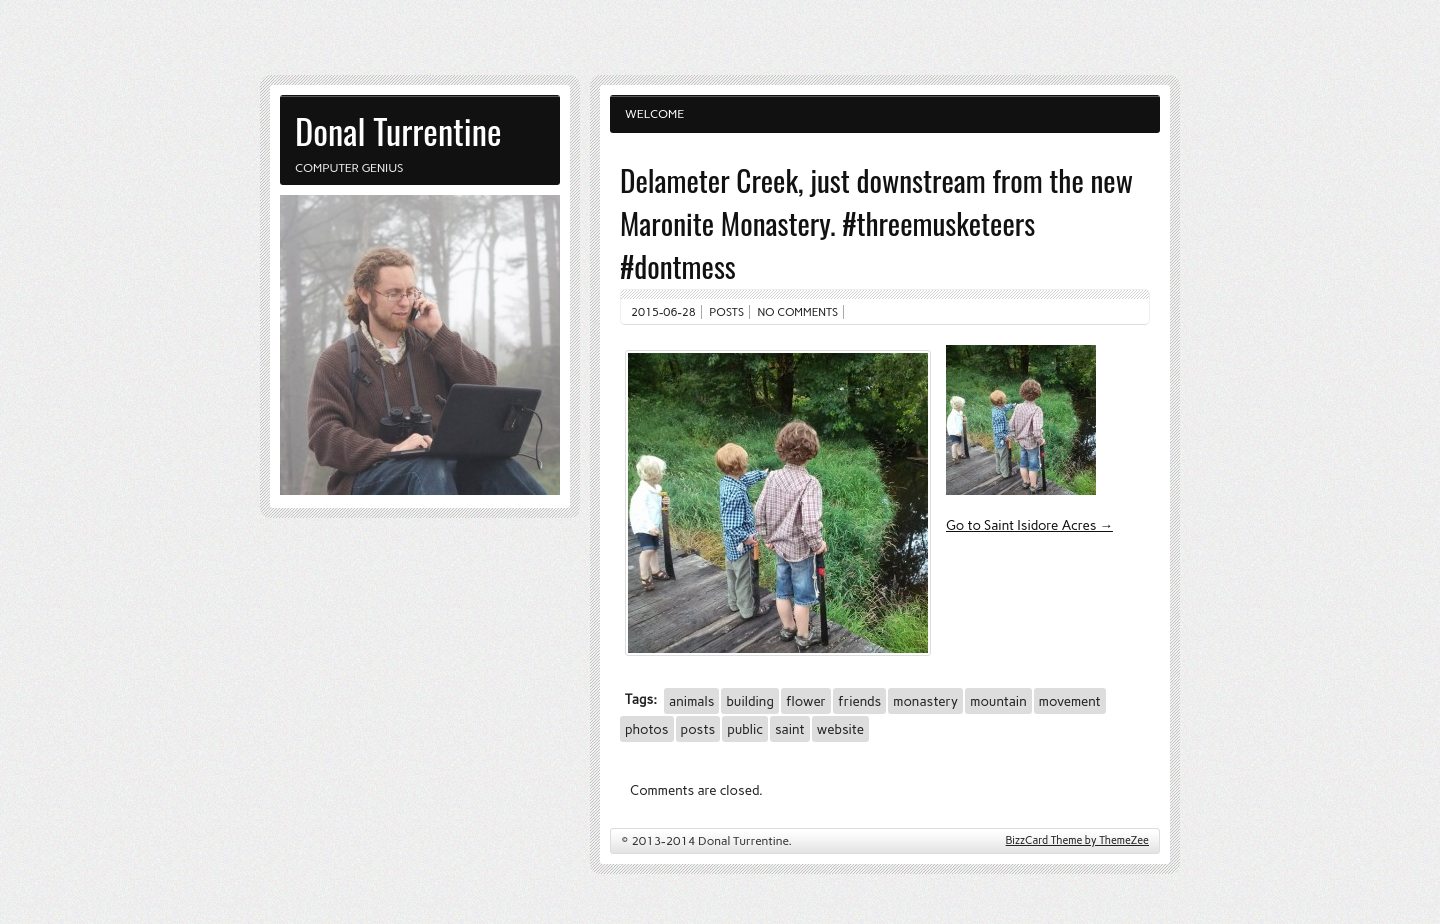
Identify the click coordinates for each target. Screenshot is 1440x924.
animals (691, 701)
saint (790, 729)
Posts (726, 312)
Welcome (654, 114)
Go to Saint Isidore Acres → (1029, 525)
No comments (798, 312)
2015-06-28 (663, 312)
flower (806, 701)
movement (1070, 701)
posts (698, 729)
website (840, 729)
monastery (925, 701)
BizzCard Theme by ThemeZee (1077, 840)
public (745, 729)
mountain (998, 701)
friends (859, 701)
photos (647, 729)
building (749, 701)
